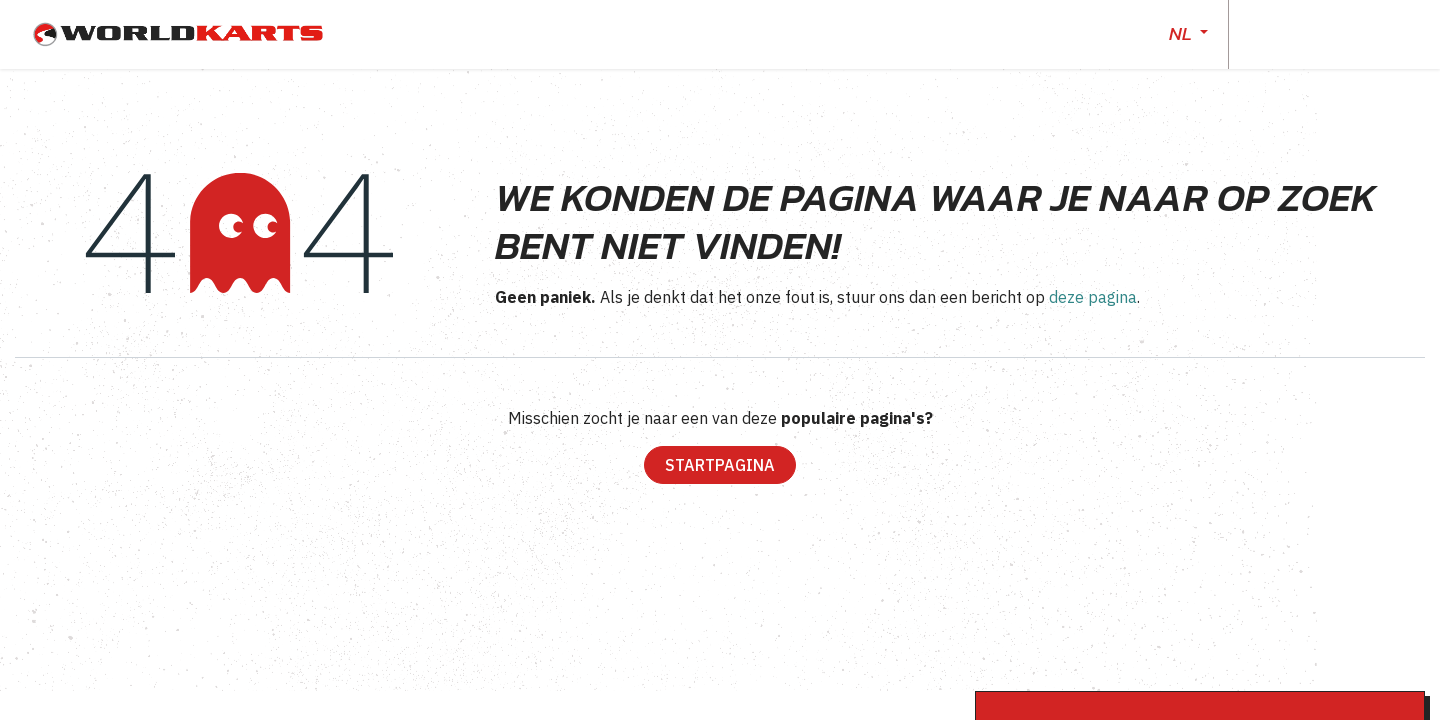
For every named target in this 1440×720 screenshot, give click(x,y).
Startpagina (720, 465)
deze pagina (1093, 297)
